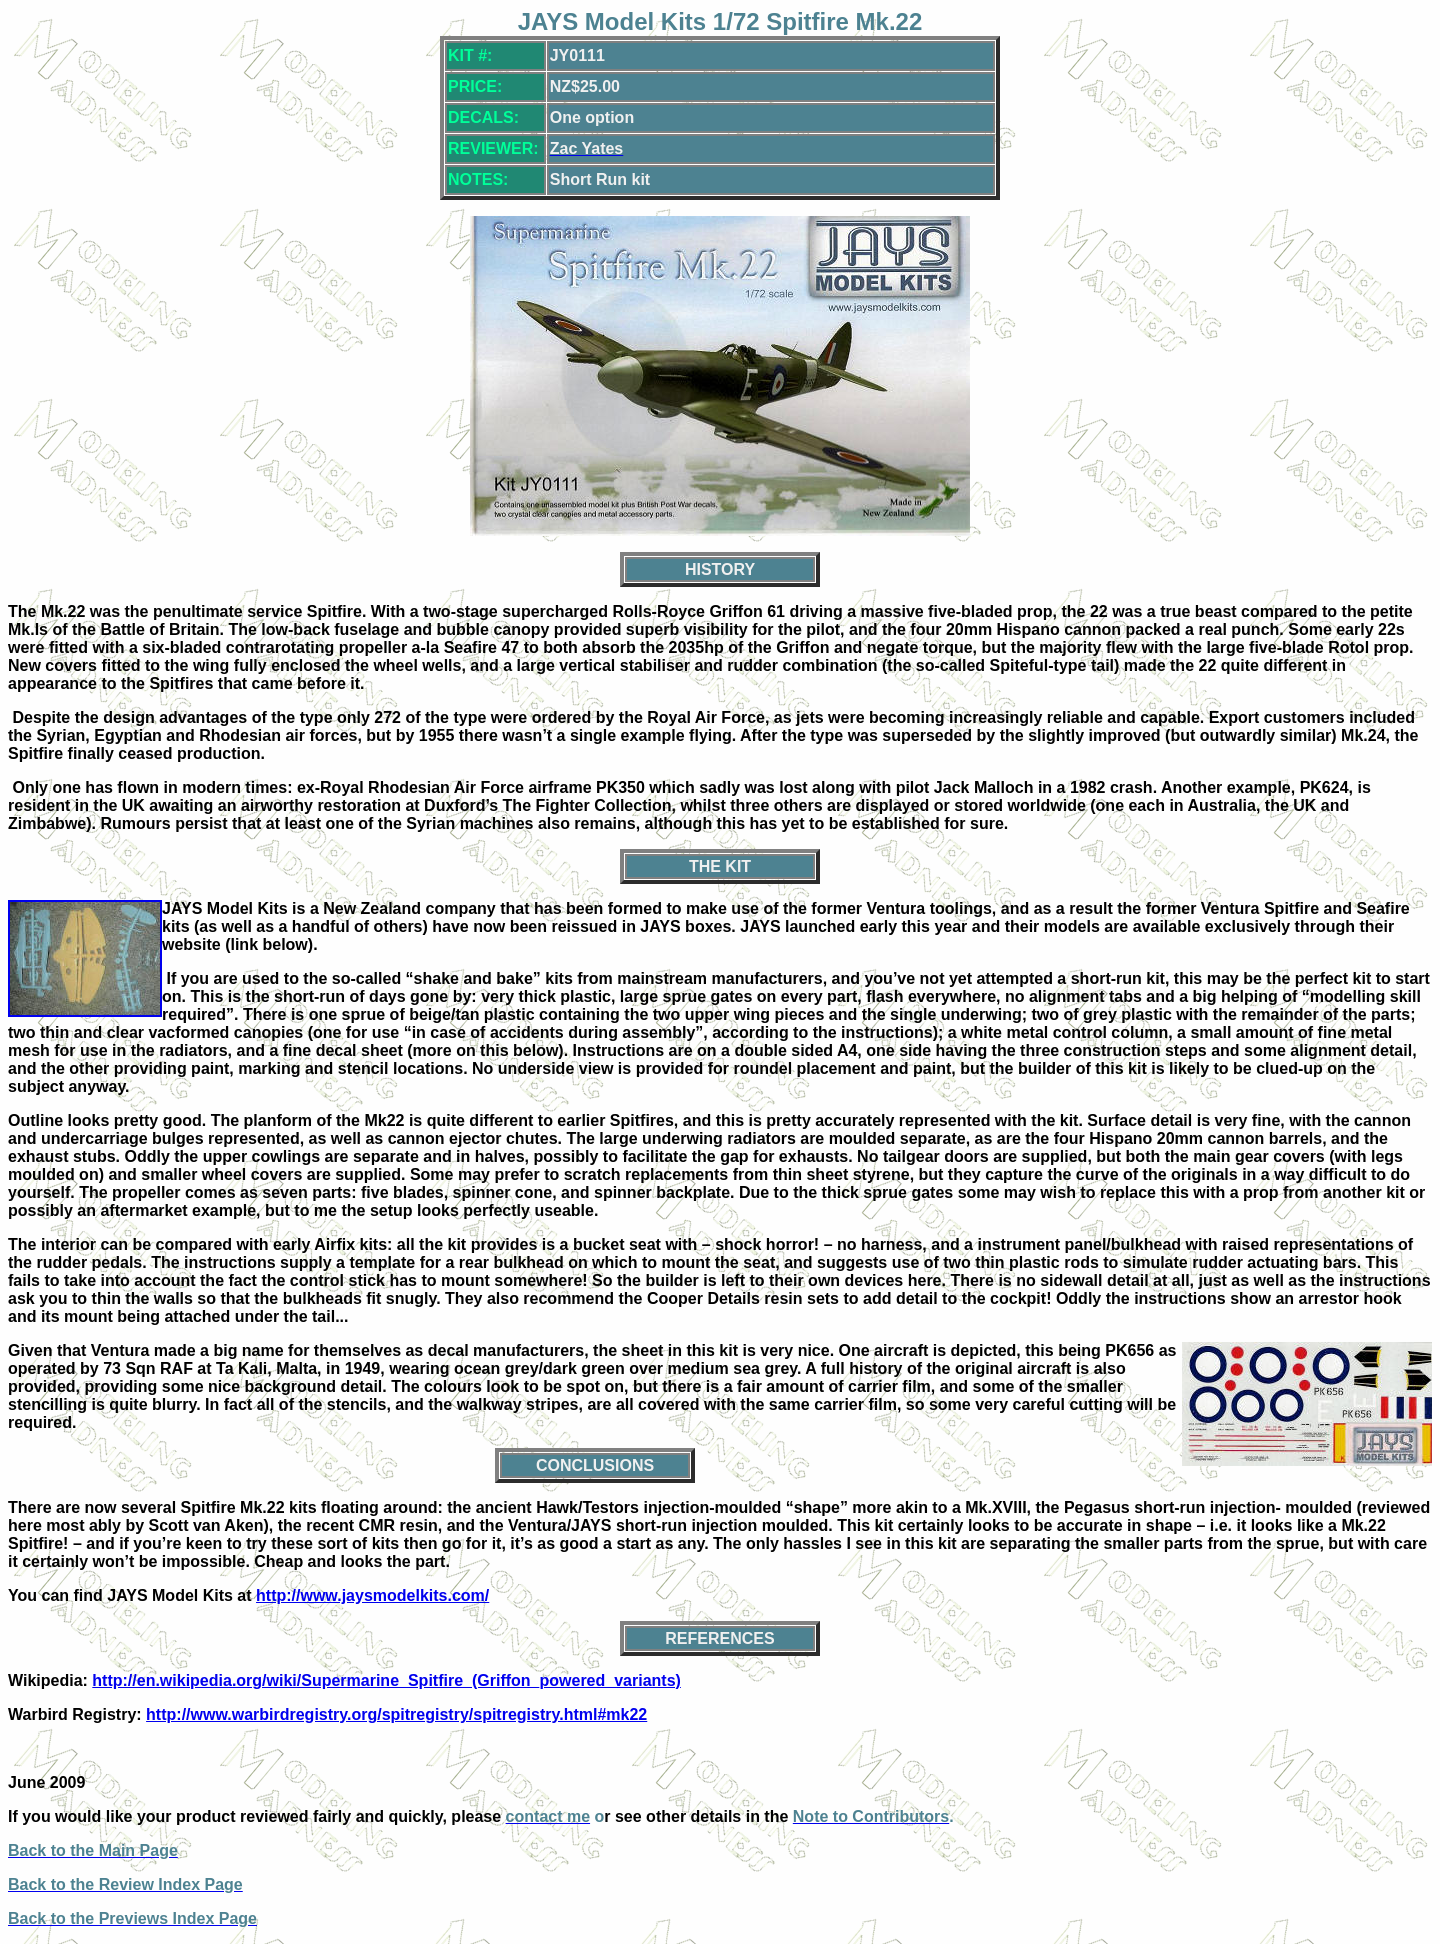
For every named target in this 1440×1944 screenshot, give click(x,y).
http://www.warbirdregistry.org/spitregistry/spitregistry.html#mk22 (396, 1714)
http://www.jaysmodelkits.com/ (372, 1595)
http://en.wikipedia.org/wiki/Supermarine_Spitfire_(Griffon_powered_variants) (386, 1680)
